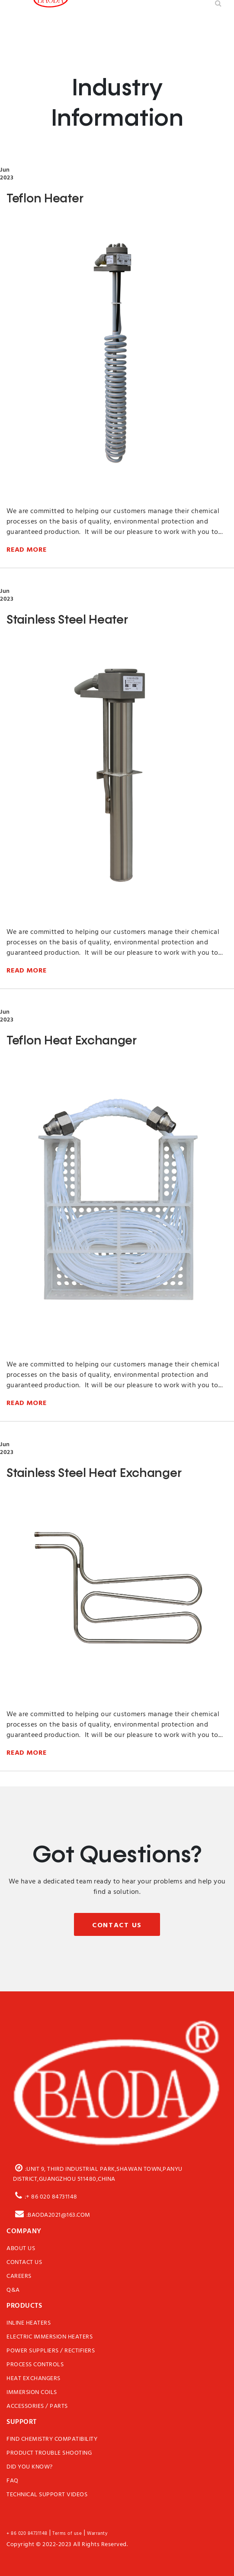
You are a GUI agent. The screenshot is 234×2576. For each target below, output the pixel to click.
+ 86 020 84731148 (27, 2533)
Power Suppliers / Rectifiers (50, 2351)
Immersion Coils (31, 2392)
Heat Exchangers (33, 2379)
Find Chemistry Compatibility (51, 2439)
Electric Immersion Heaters (49, 2337)
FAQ (12, 2481)
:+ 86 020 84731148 (45, 2195)
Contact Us (117, 1925)
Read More (26, 549)
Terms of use (67, 2533)
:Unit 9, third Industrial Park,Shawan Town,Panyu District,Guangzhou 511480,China (98, 2172)
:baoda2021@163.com (51, 2214)
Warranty (97, 2533)
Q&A (13, 2290)
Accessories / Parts (37, 2406)
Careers (19, 2276)
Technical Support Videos (46, 2495)
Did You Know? (29, 2467)
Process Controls (35, 2365)
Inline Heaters (28, 2323)
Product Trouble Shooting (49, 2453)
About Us (20, 2249)
